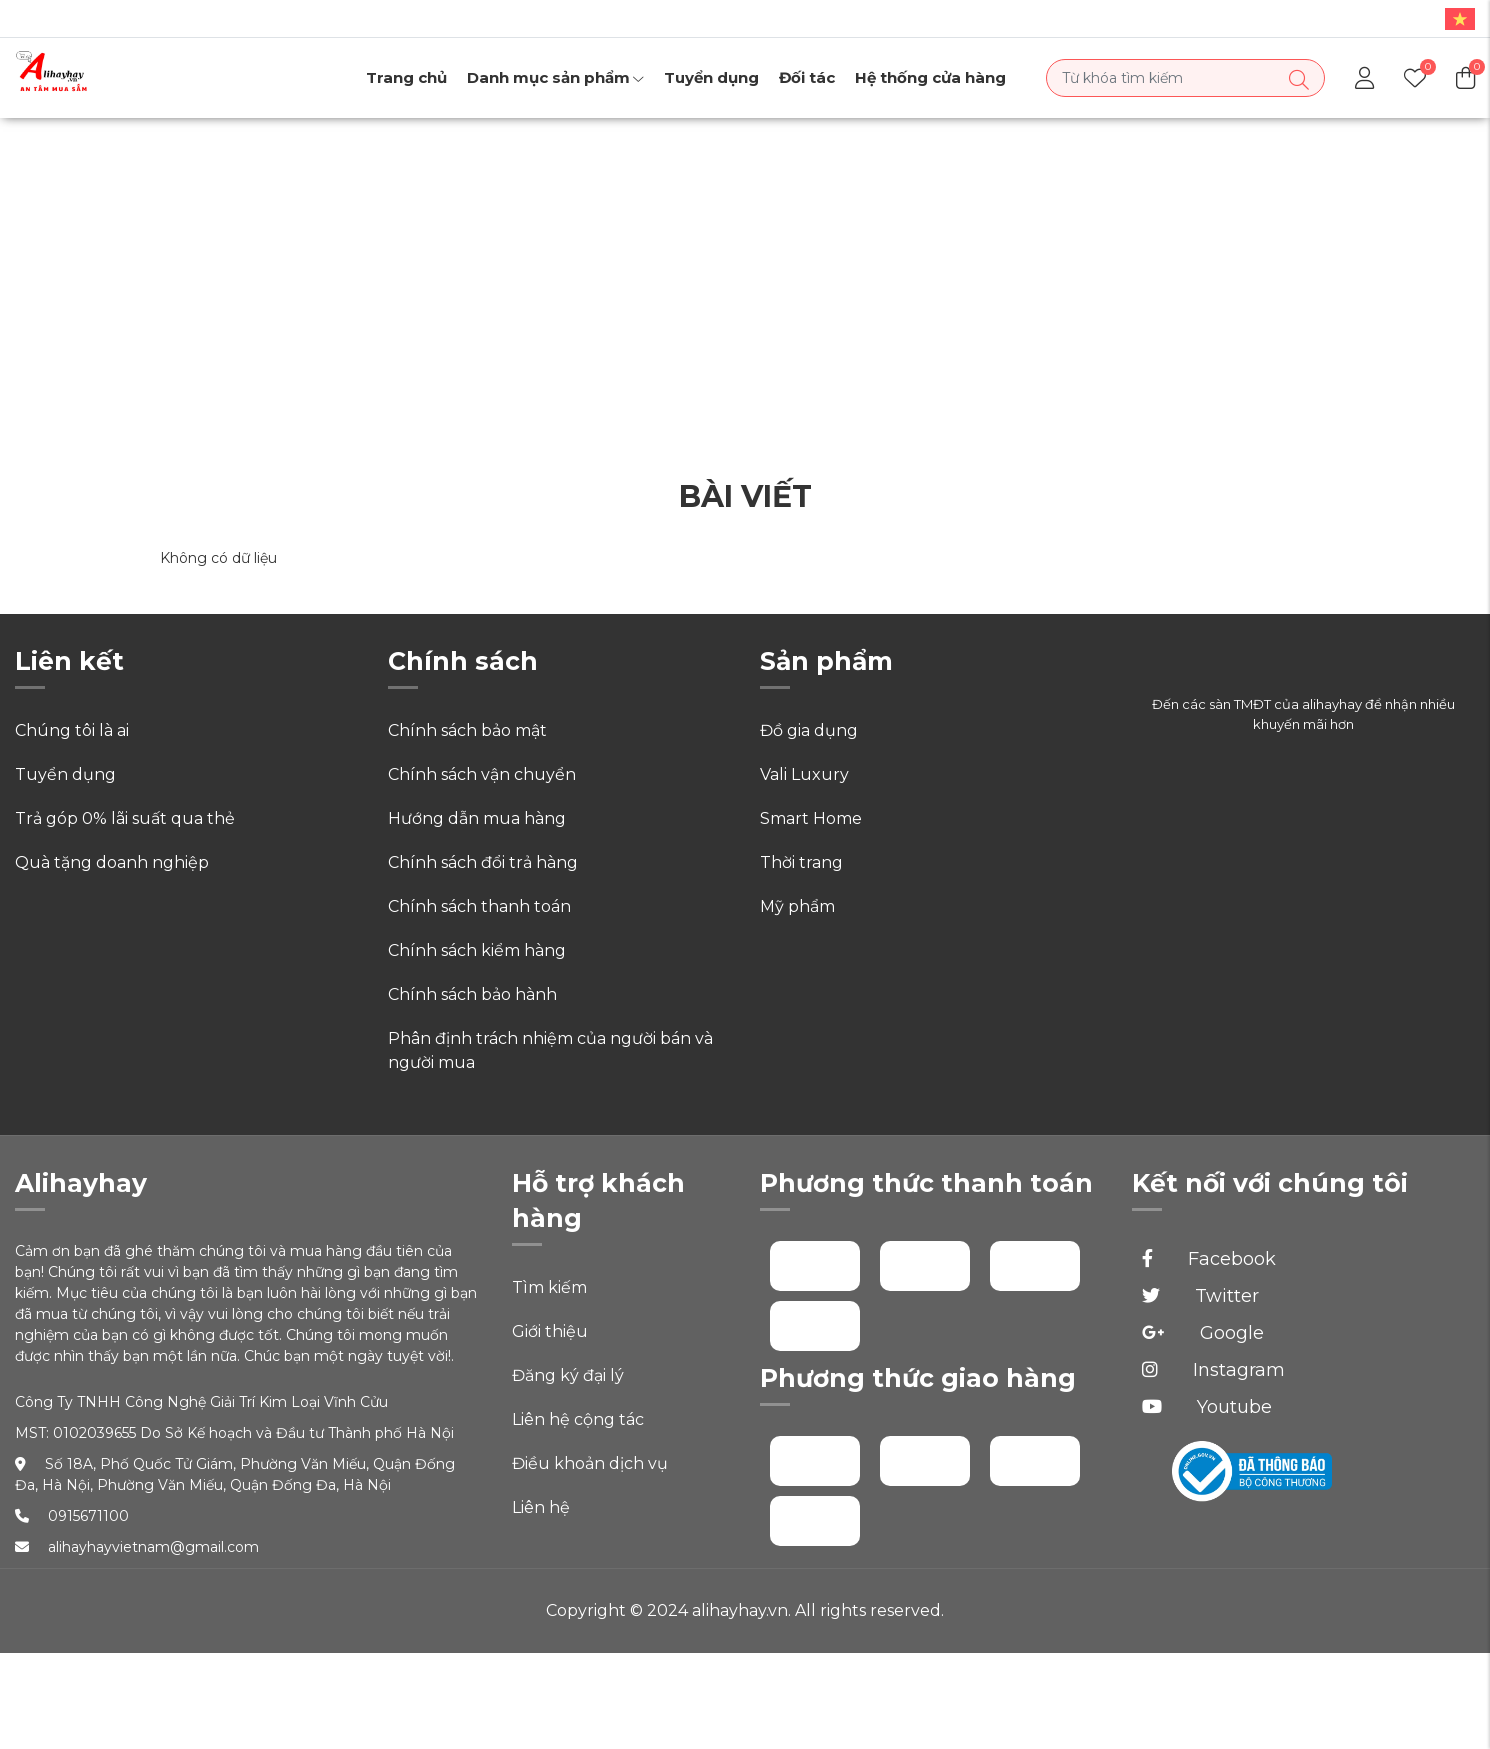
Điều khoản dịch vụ (590, 1463)
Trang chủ (406, 77)
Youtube (1207, 1407)
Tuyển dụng (711, 77)
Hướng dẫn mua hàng (477, 818)
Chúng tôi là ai (72, 730)
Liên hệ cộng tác (578, 1419)
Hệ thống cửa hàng (930, 77)
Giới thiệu (550, 1331)
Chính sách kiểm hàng (477, 950)
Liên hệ (541, 1507)
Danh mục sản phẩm (555, 77)
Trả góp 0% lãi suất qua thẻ (125, 818)
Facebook (1209, 1259)
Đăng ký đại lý (568, 1375)
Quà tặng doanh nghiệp (112, 862)
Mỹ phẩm (797, 906)
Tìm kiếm (549, 1287)
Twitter (1200, 1296)
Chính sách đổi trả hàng (483, 862)
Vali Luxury (804, 774)
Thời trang (801, 862)
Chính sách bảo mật (467, 730)
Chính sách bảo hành (472, 994)
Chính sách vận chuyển (482, 774)
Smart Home (811, 818)
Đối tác (807, 77)
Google (1203, 1333)
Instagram (1213, 1370)
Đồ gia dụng (809, 730)
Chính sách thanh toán (479, 906)
